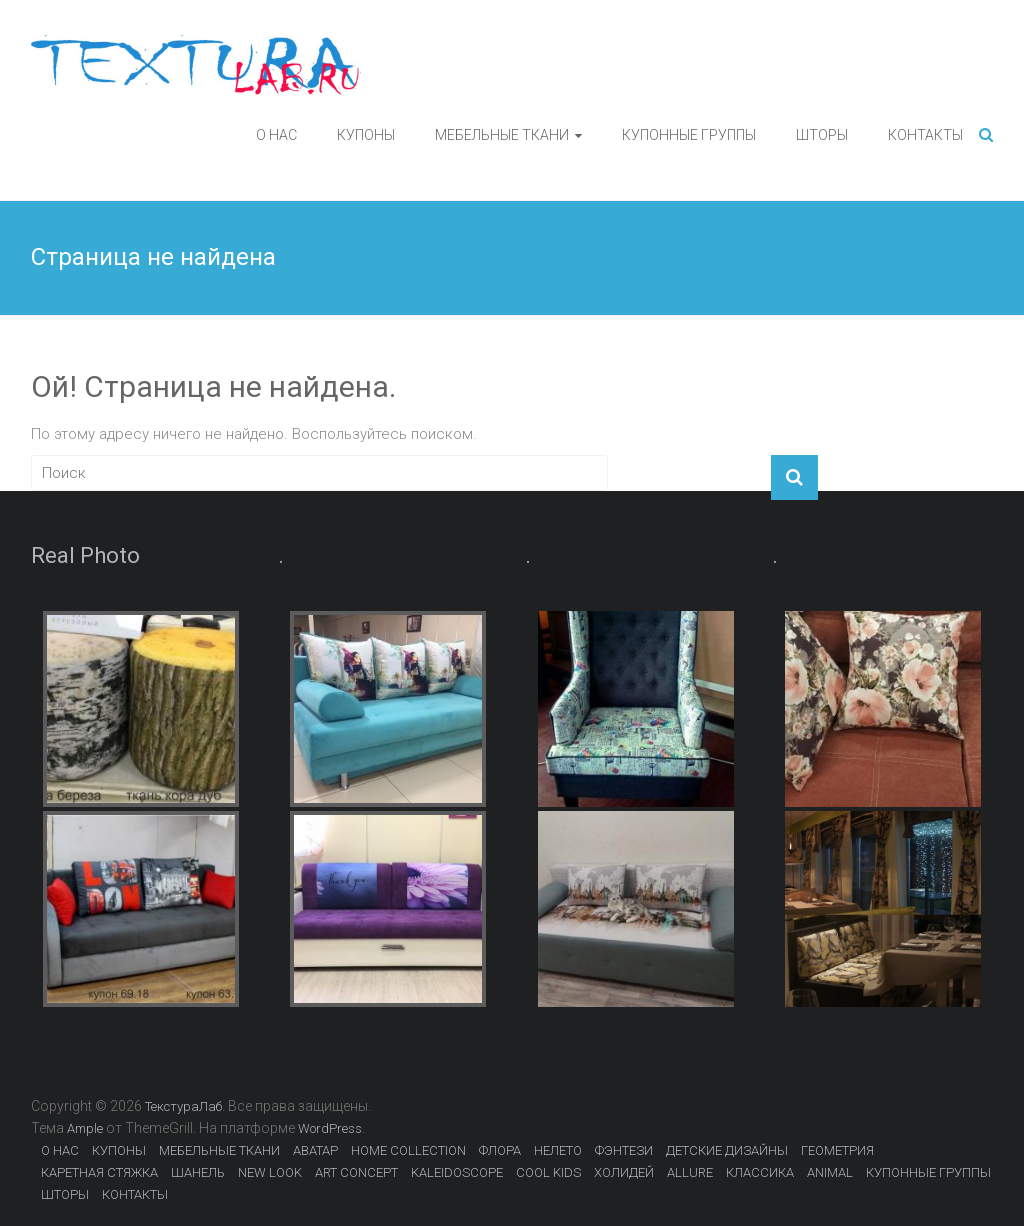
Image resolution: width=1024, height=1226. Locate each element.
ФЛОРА (500, 1150)
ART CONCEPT (356, 1172)
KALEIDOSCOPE (457, 1172)
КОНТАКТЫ (925, 135)
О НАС (276, 135)
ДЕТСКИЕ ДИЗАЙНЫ (727, 1150)
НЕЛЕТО (558, 1150)
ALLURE (690, 1172)
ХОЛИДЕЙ (624, 1172)
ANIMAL (830, 1172)
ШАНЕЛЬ (198, 1172)
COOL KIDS (548, 1172)
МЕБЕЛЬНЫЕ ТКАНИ (502, 135)
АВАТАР (315, 1150)
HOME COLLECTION (408, 1150)
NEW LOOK (270, 1172)
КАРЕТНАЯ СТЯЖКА (99, 1172)
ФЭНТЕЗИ (624, 1150)
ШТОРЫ (822, 135)
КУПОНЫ (366, 135)
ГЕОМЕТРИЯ (837, 1150)
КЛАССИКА (760, 1172)
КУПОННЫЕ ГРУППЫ (689, 135)
